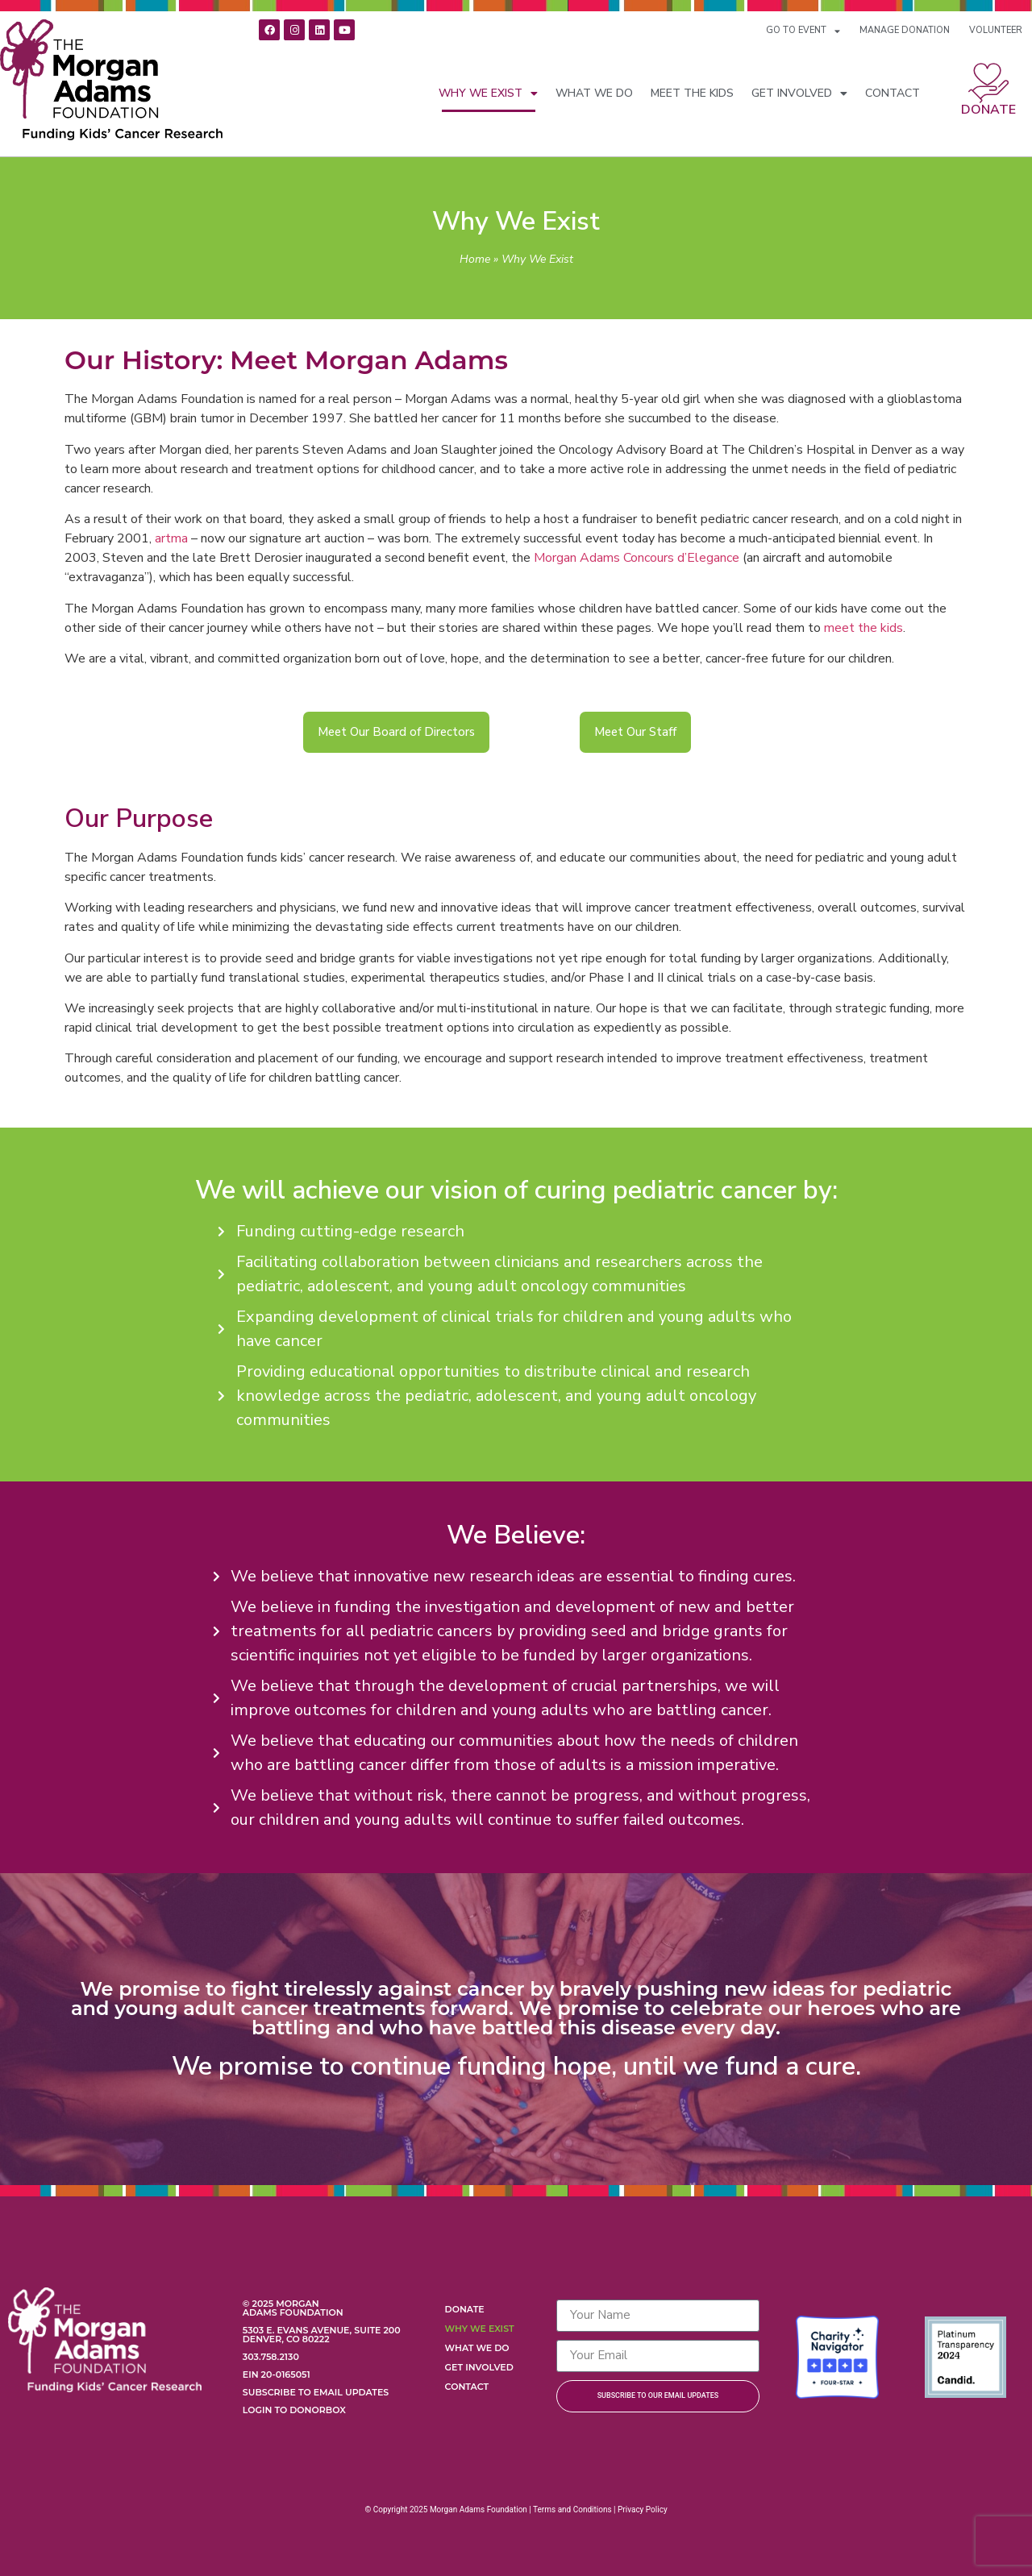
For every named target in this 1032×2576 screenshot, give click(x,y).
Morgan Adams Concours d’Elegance (636, 558)
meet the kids (863, 628)
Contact (892, 93)
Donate (988, 109)
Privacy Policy (643, 2509)
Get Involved (799, 93)
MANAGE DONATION (904, 30)
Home (475, 259)
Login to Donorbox (294, 2410)
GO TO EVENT (803, 30)
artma (171, 538)
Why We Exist (488, 93)
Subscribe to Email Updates (316, 2392)
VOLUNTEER (995, 30)
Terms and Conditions (572, 2509)
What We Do (594, 93)
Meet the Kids (692, 93)
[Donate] (988, 83)
